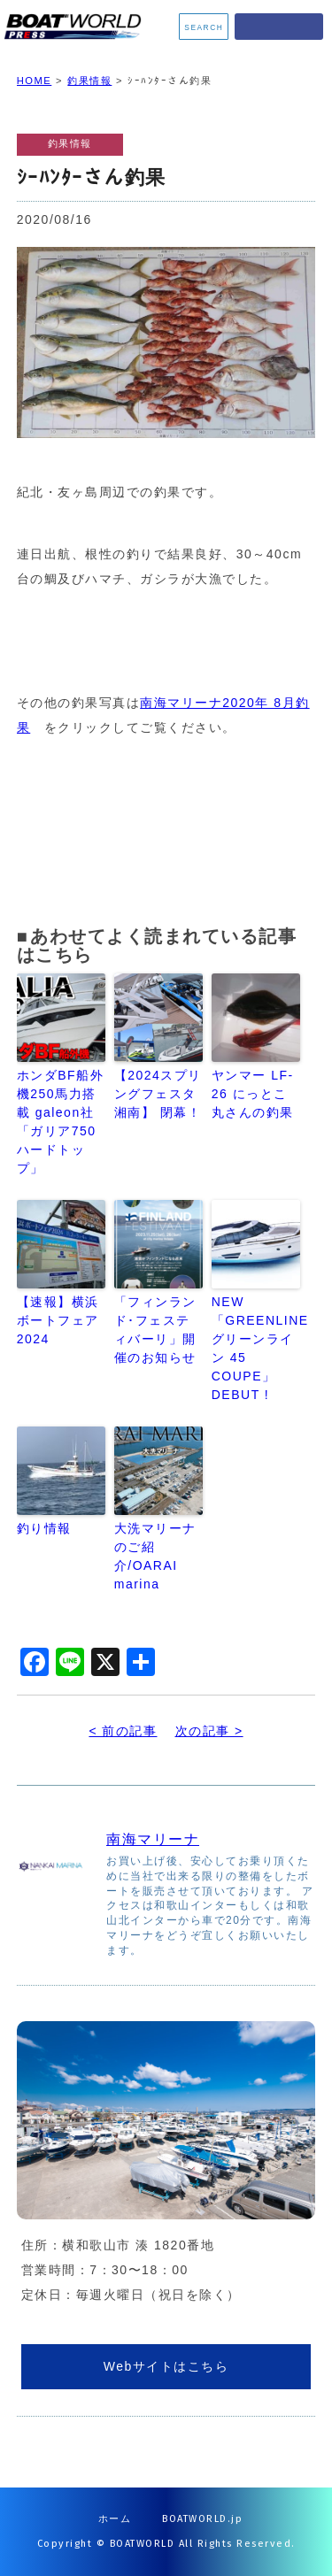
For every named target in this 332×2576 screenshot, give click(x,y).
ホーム (115, 2519)
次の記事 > (209, 1731)
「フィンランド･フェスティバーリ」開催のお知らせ (155, 1330)
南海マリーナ (152, 1839)
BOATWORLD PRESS (77, 26)
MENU (279, 26)
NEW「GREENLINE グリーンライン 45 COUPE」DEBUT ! (256, 1348)
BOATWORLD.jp (202, 2519)
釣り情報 (44, 1528)
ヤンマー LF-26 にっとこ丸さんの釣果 (253, 1093)
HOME (34, 80)
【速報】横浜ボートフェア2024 (58, 1320)
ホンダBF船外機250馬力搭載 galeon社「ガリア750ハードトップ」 (60, 1121)
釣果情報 (89, 80)
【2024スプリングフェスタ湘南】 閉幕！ (158, 1093)
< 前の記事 (123, 1731)
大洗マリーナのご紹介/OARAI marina (155, 1556)
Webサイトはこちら (166, 2366)
